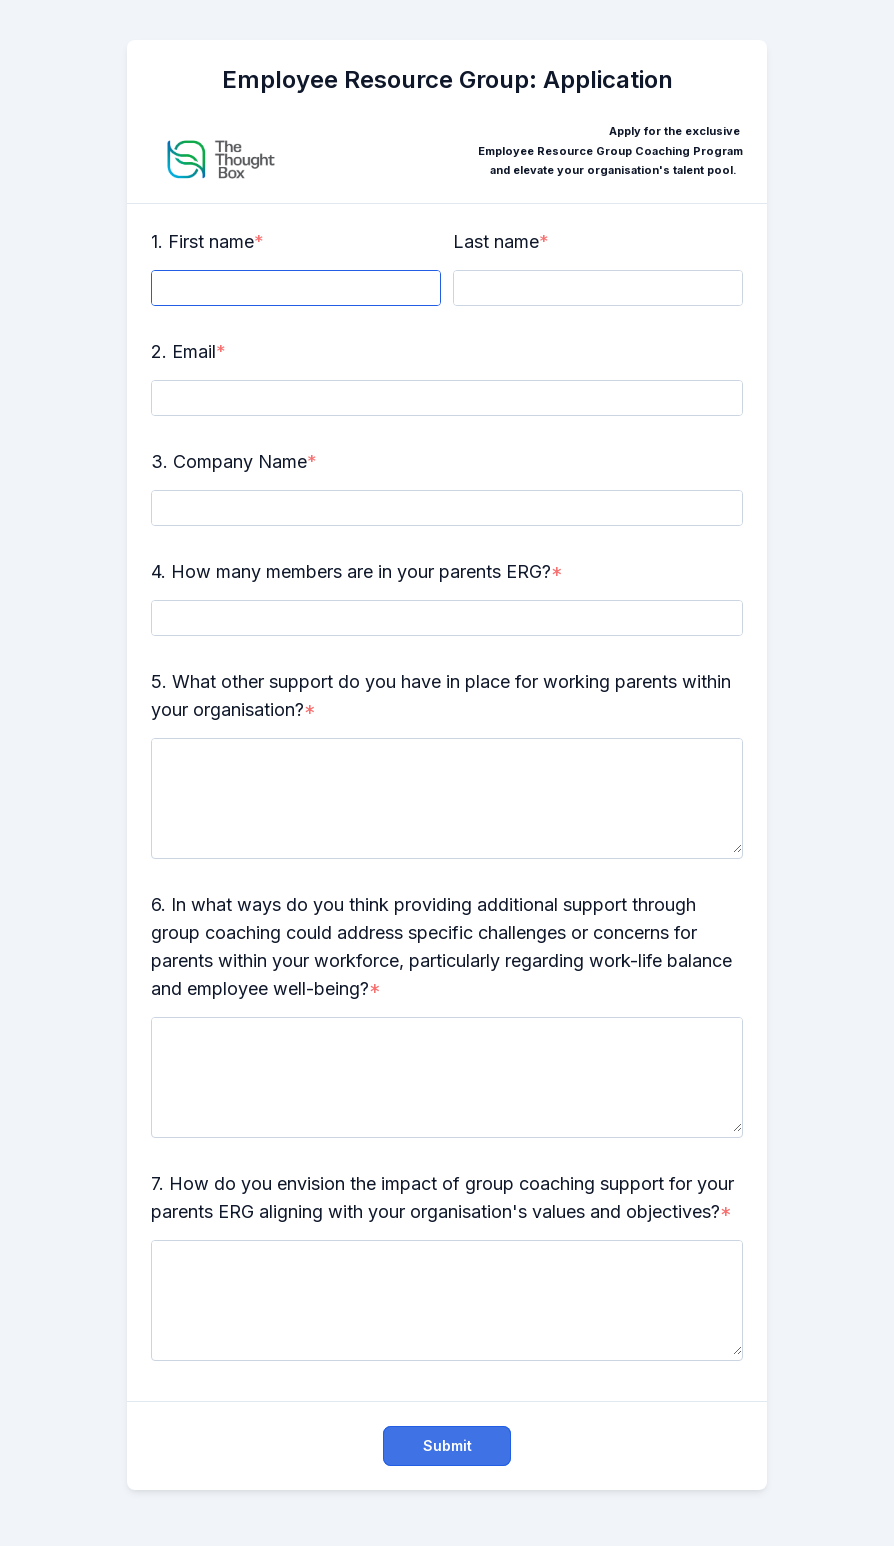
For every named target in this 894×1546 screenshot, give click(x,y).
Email (194, 351)
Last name (496, 241)
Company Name (240, 461)
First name (211, 241)
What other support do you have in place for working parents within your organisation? (441, 695)
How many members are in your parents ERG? (361, 571)
